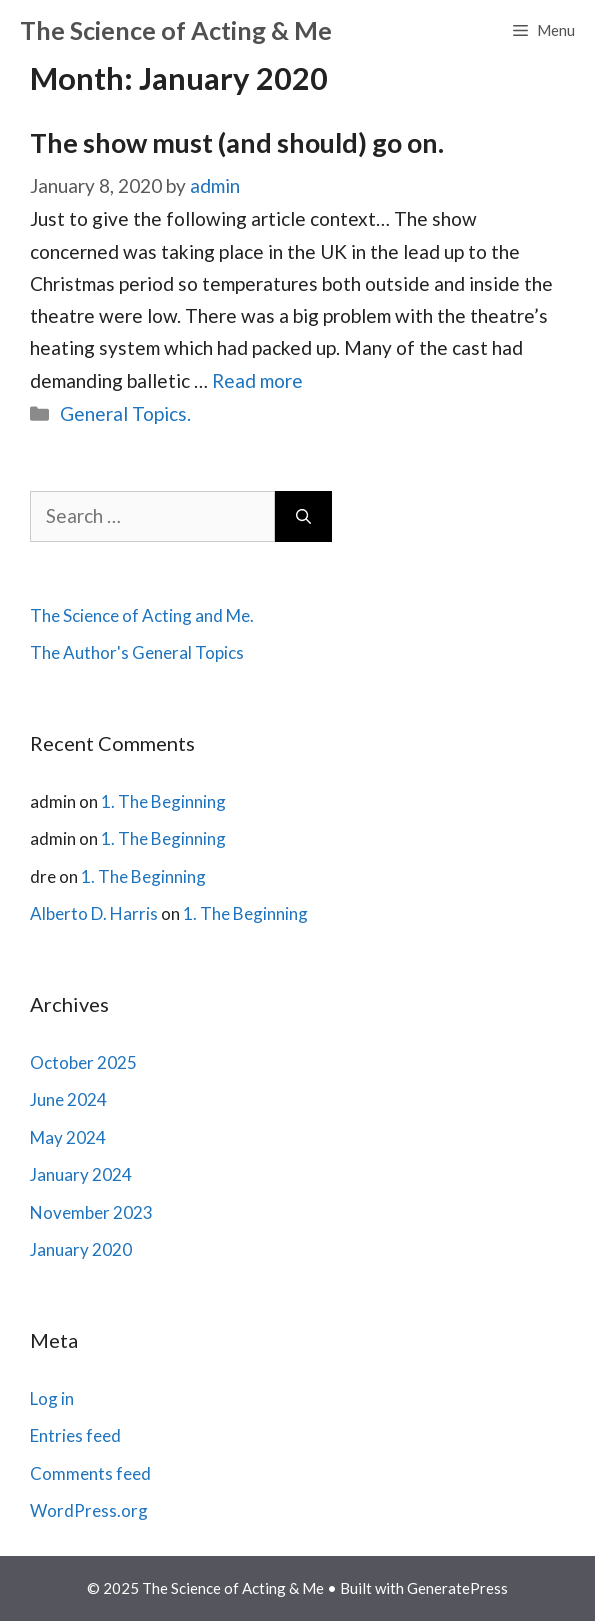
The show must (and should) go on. (237, 142)
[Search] (303, 516)
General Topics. (125, 413)
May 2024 (68, 1137)
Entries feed (75, 1435)
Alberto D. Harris (94, 913)
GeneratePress (457, 1588)
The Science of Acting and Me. (142, 615)
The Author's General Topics (137, 652)
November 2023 (91, 1212)
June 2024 (68, 1099)
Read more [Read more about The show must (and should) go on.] (257, 380)
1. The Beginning (163, 801)
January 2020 (81, 1249)
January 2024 (81, 1174)
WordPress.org (89, 1510)
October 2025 (83, 1062)
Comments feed (90, 1473)
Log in (52, 1398)
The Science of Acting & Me (176, 30)
